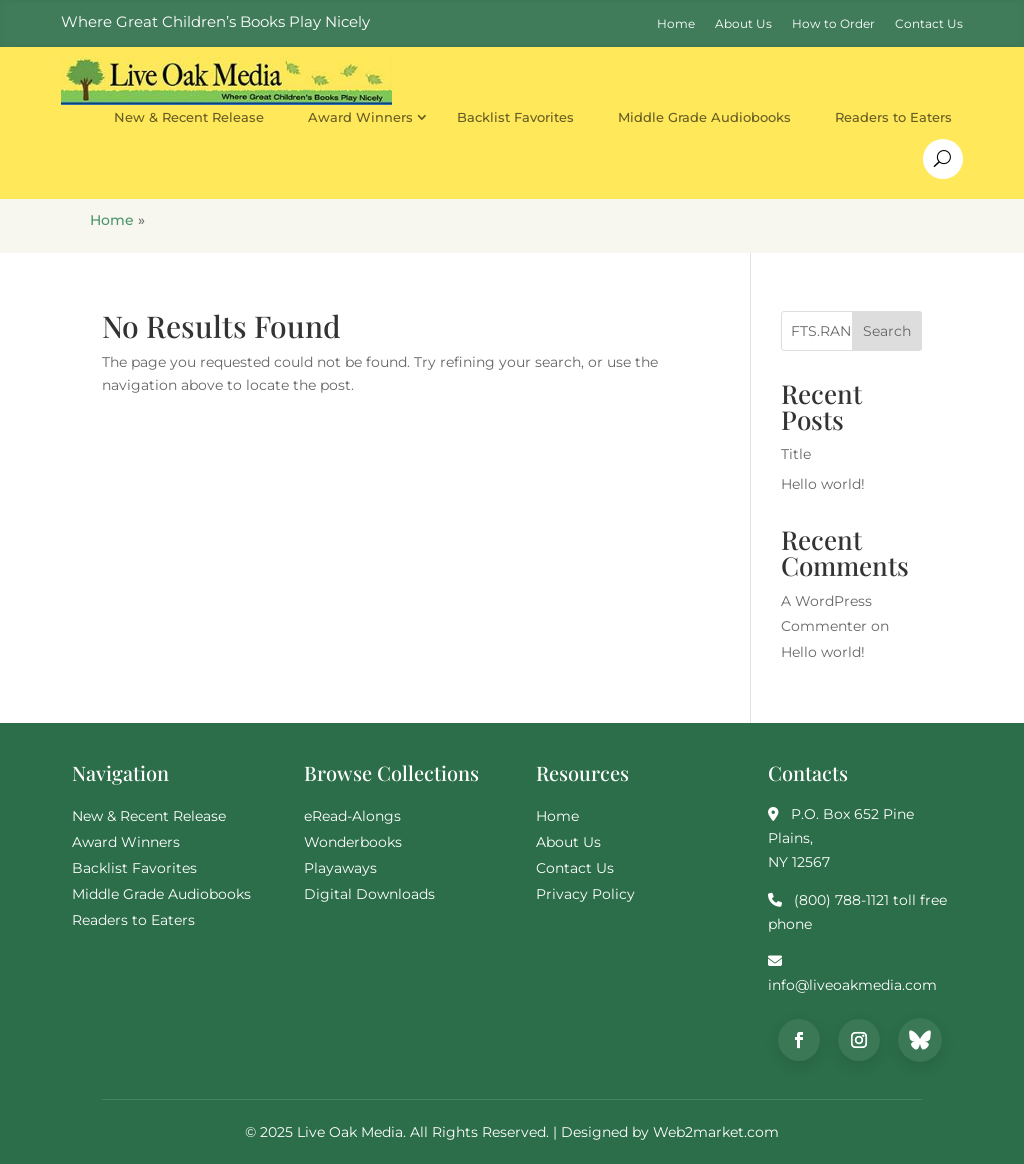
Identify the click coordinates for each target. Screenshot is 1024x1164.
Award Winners (360, 117)
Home (112, 220)
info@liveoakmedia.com (852, 985)
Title (796, 454)
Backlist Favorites (515, 117)
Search (887, 331)
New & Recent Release (189, 117)
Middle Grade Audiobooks (704, 117)
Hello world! (823, 484)
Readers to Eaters (893, 117)
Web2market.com (716, 1132)
